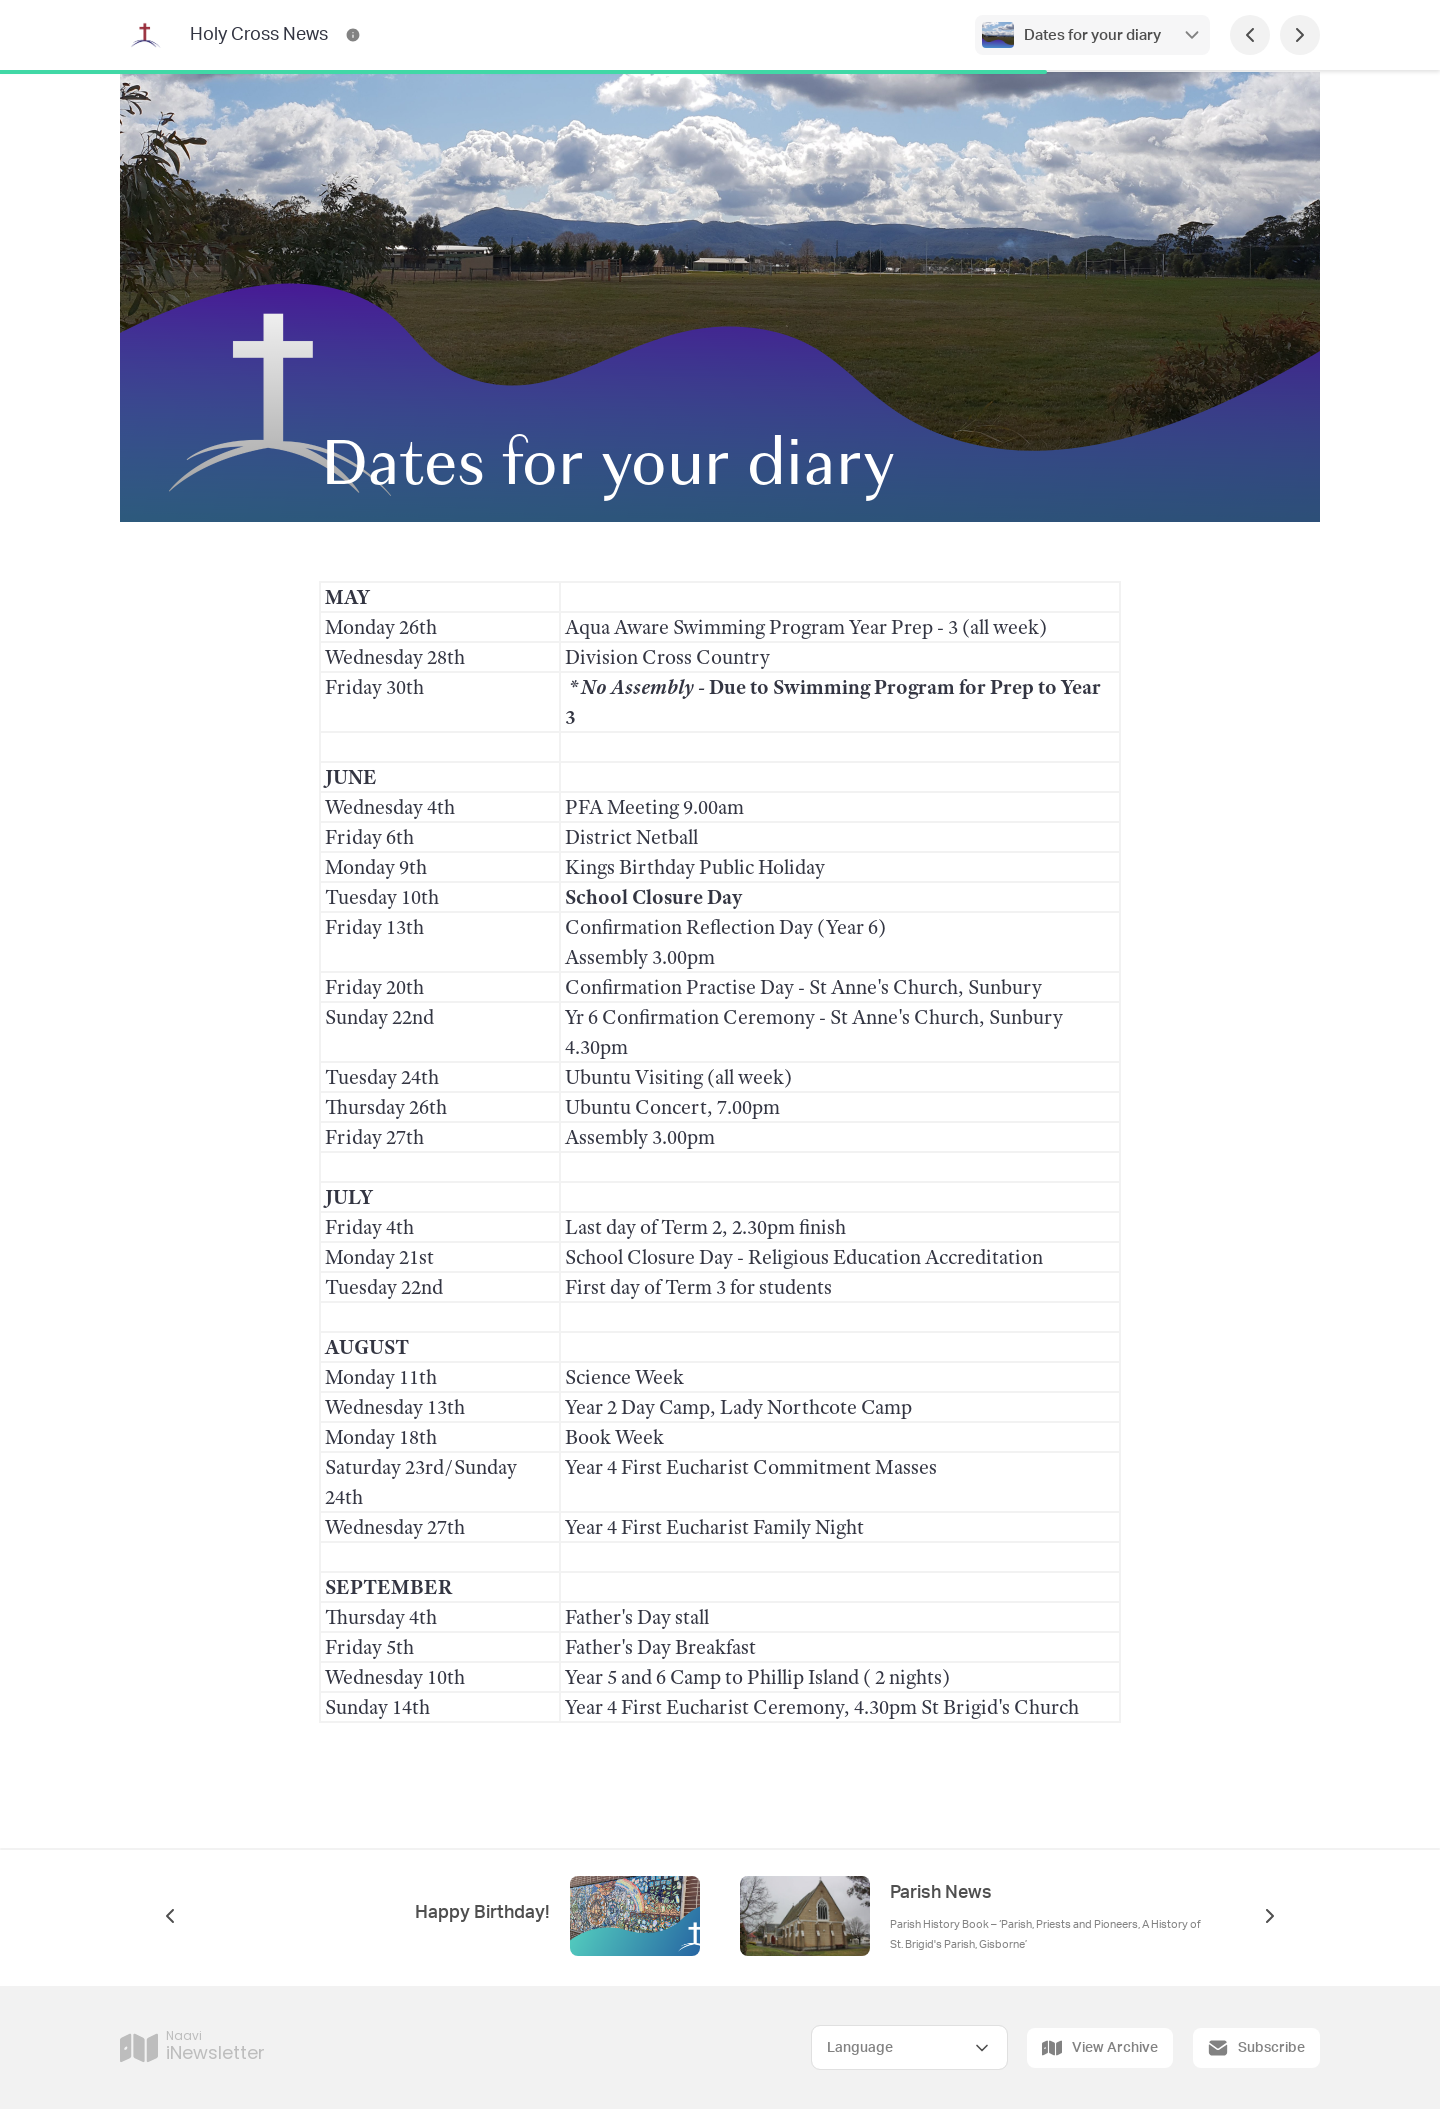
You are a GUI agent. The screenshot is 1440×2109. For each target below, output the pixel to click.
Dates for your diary (1092, 35)
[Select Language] (909, 2047)
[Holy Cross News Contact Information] (353, 35)
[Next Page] (1300, 35)
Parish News (941, 1893)
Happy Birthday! (482, 1913)
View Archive (1100, 2048)
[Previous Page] (1250, 35)
